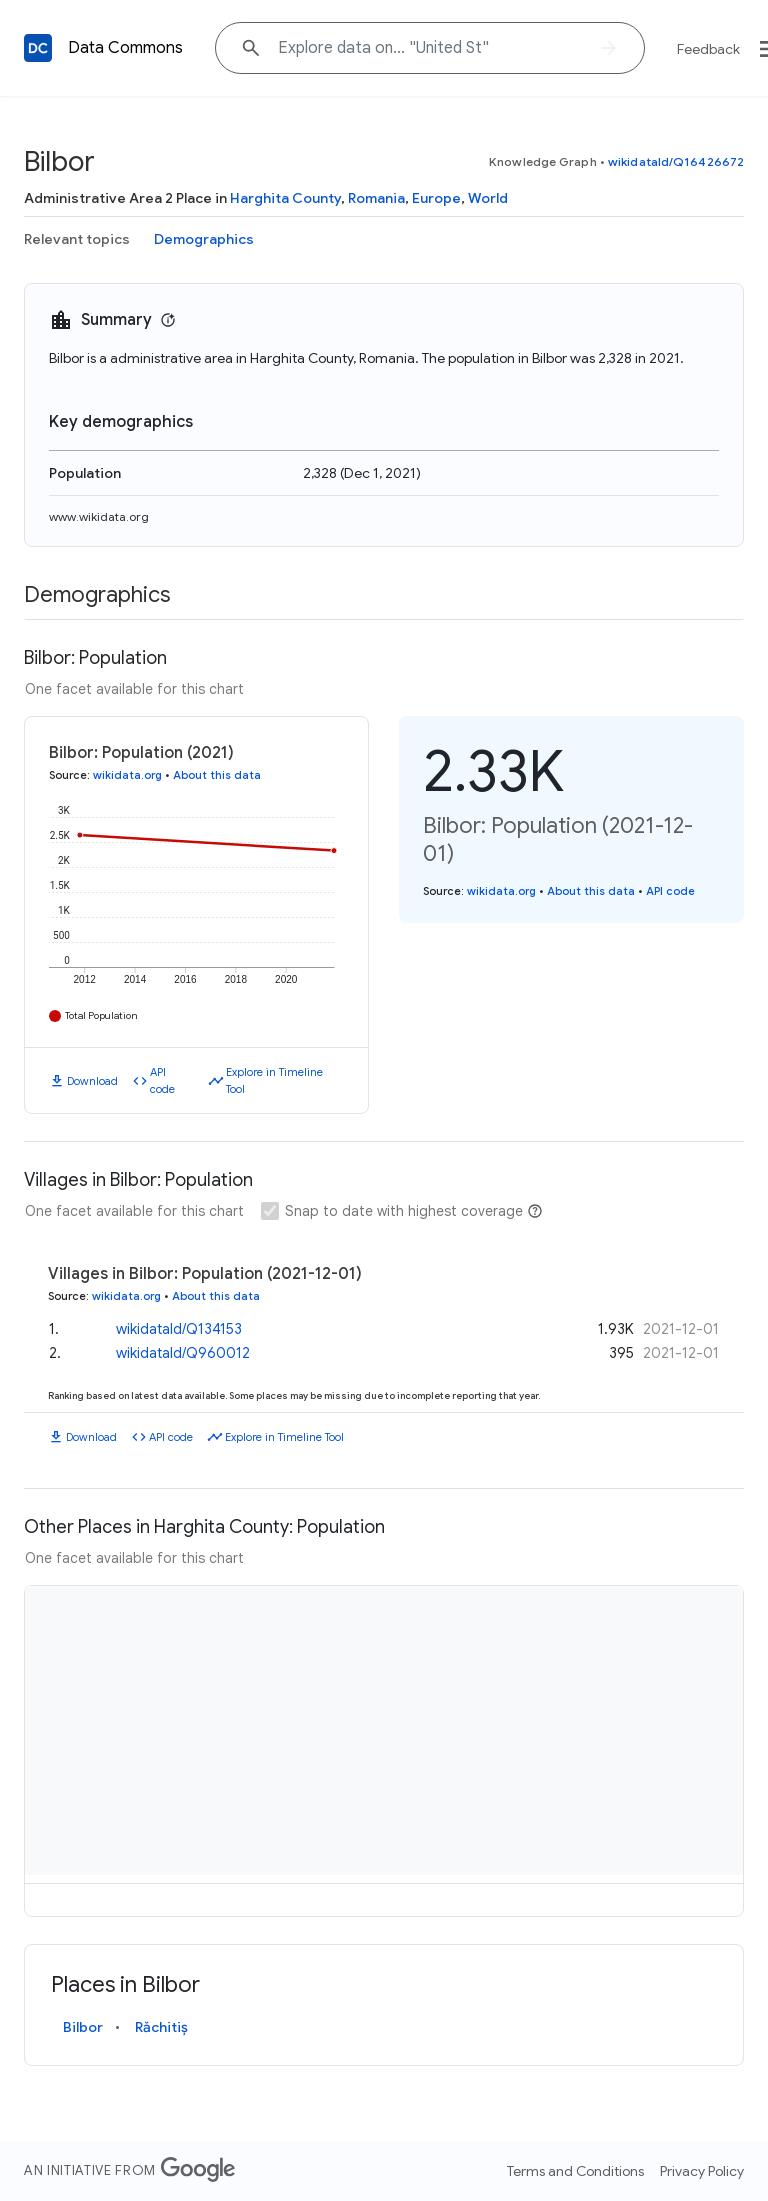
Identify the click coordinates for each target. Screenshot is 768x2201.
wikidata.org (127, 775)
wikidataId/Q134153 (179, 1329)
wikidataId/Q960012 (183, 1353)
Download (92, 1081)
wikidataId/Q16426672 (676, 161)
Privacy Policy (702, 2171)
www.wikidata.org (99, 516)
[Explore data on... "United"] (430, 48)
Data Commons (125, 48)
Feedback (708, 49)
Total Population (101, 1015)
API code (162, 1080)
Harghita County (285, 198)
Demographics (204, 239)
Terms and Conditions (575, 2171)
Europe (436, 198)
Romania (376, 198)
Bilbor (83, 2027)
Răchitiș (161, 2027)
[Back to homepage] (38, 48)
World (488, 198)
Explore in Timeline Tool (274, 1080)
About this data (217, 775)
